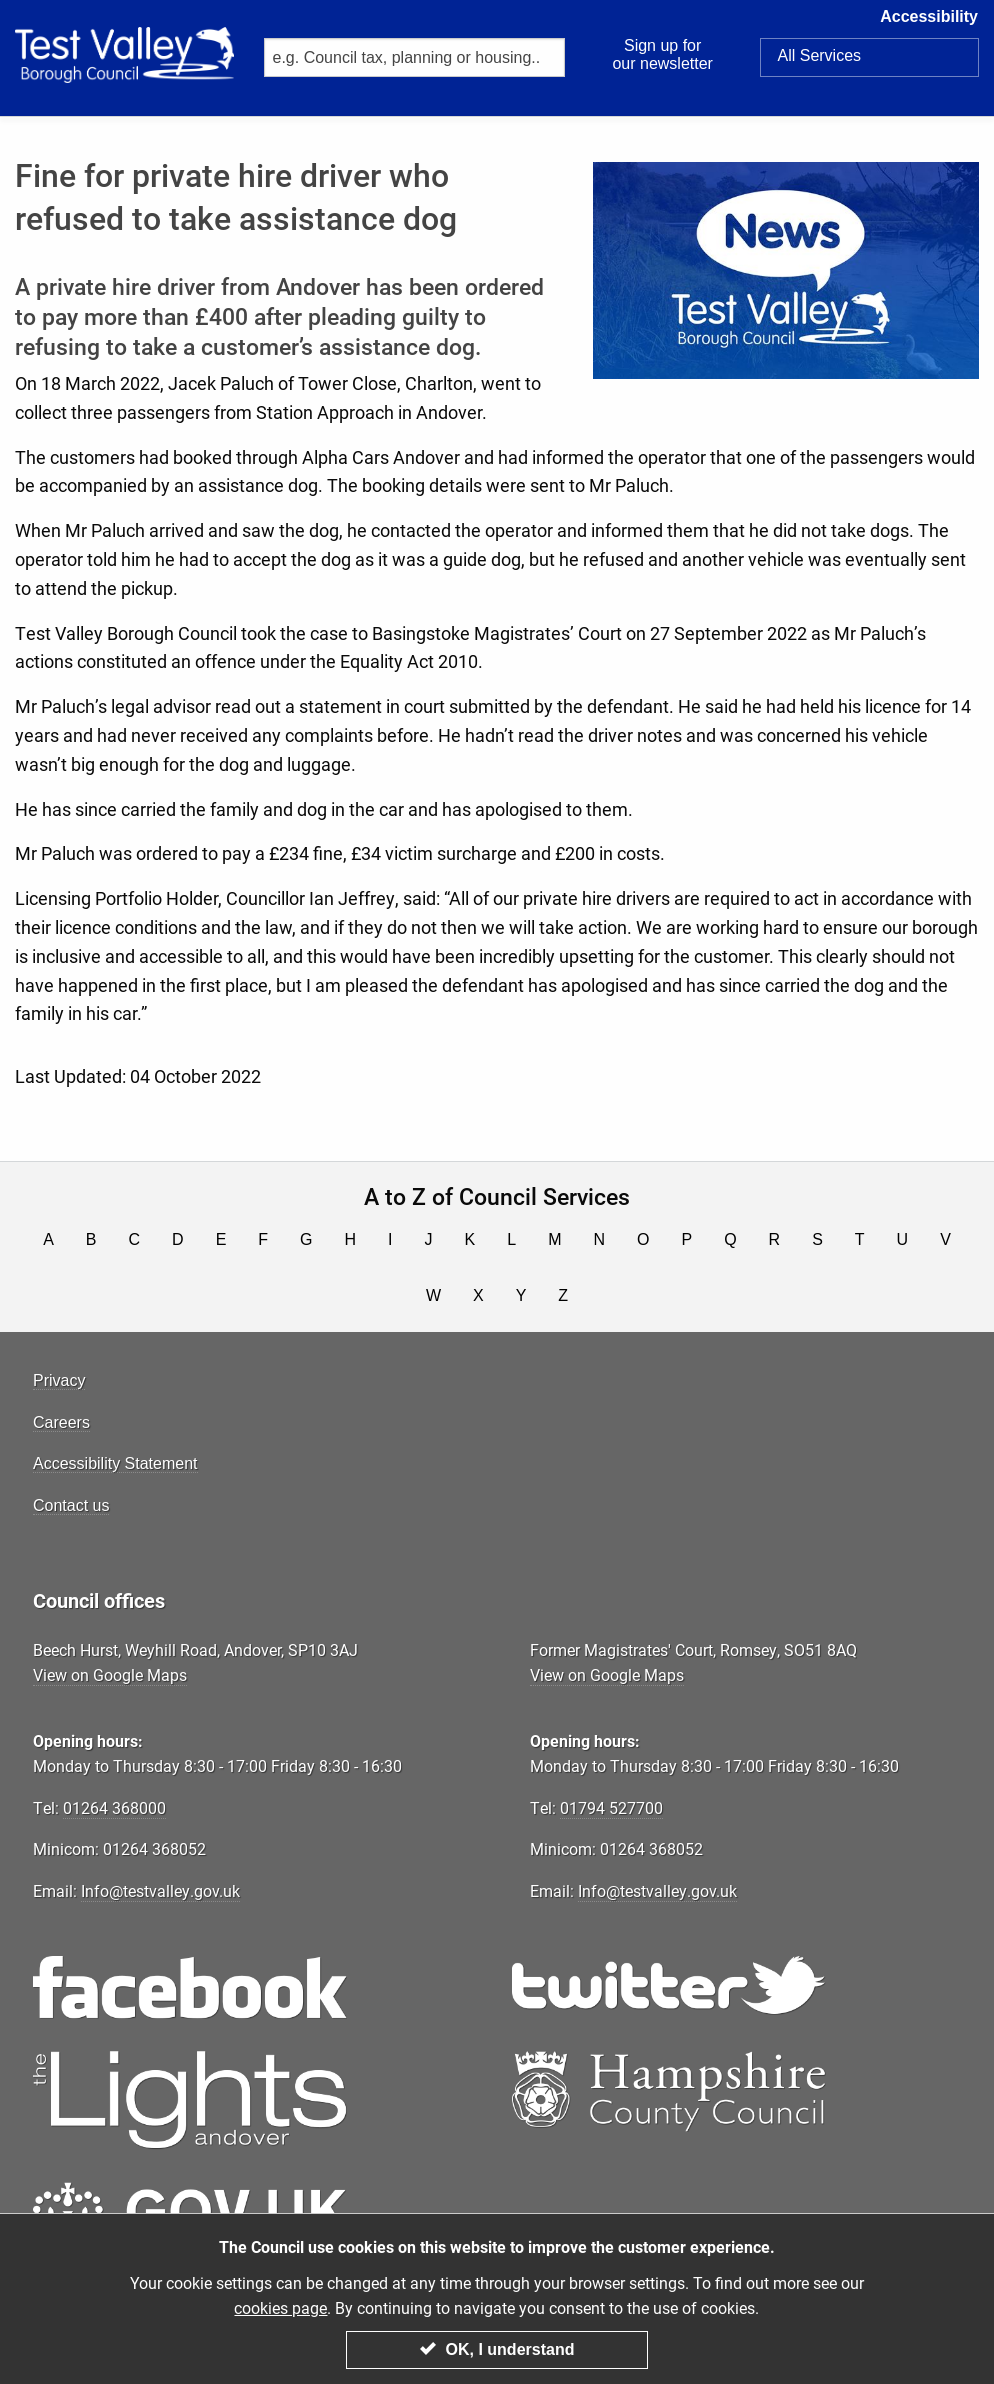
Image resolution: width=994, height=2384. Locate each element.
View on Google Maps (110, 1674)
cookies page (280, 2309)
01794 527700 (611, 1807)
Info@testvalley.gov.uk (160, 1890)
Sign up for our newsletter (662, 54)
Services (819, 56)
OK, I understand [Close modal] (497, 2350)
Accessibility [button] (937, 23)
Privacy (59, 1380)
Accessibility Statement (115, 1463)
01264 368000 (114, 1807)
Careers (61, 1422)
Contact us (71, 1505)
